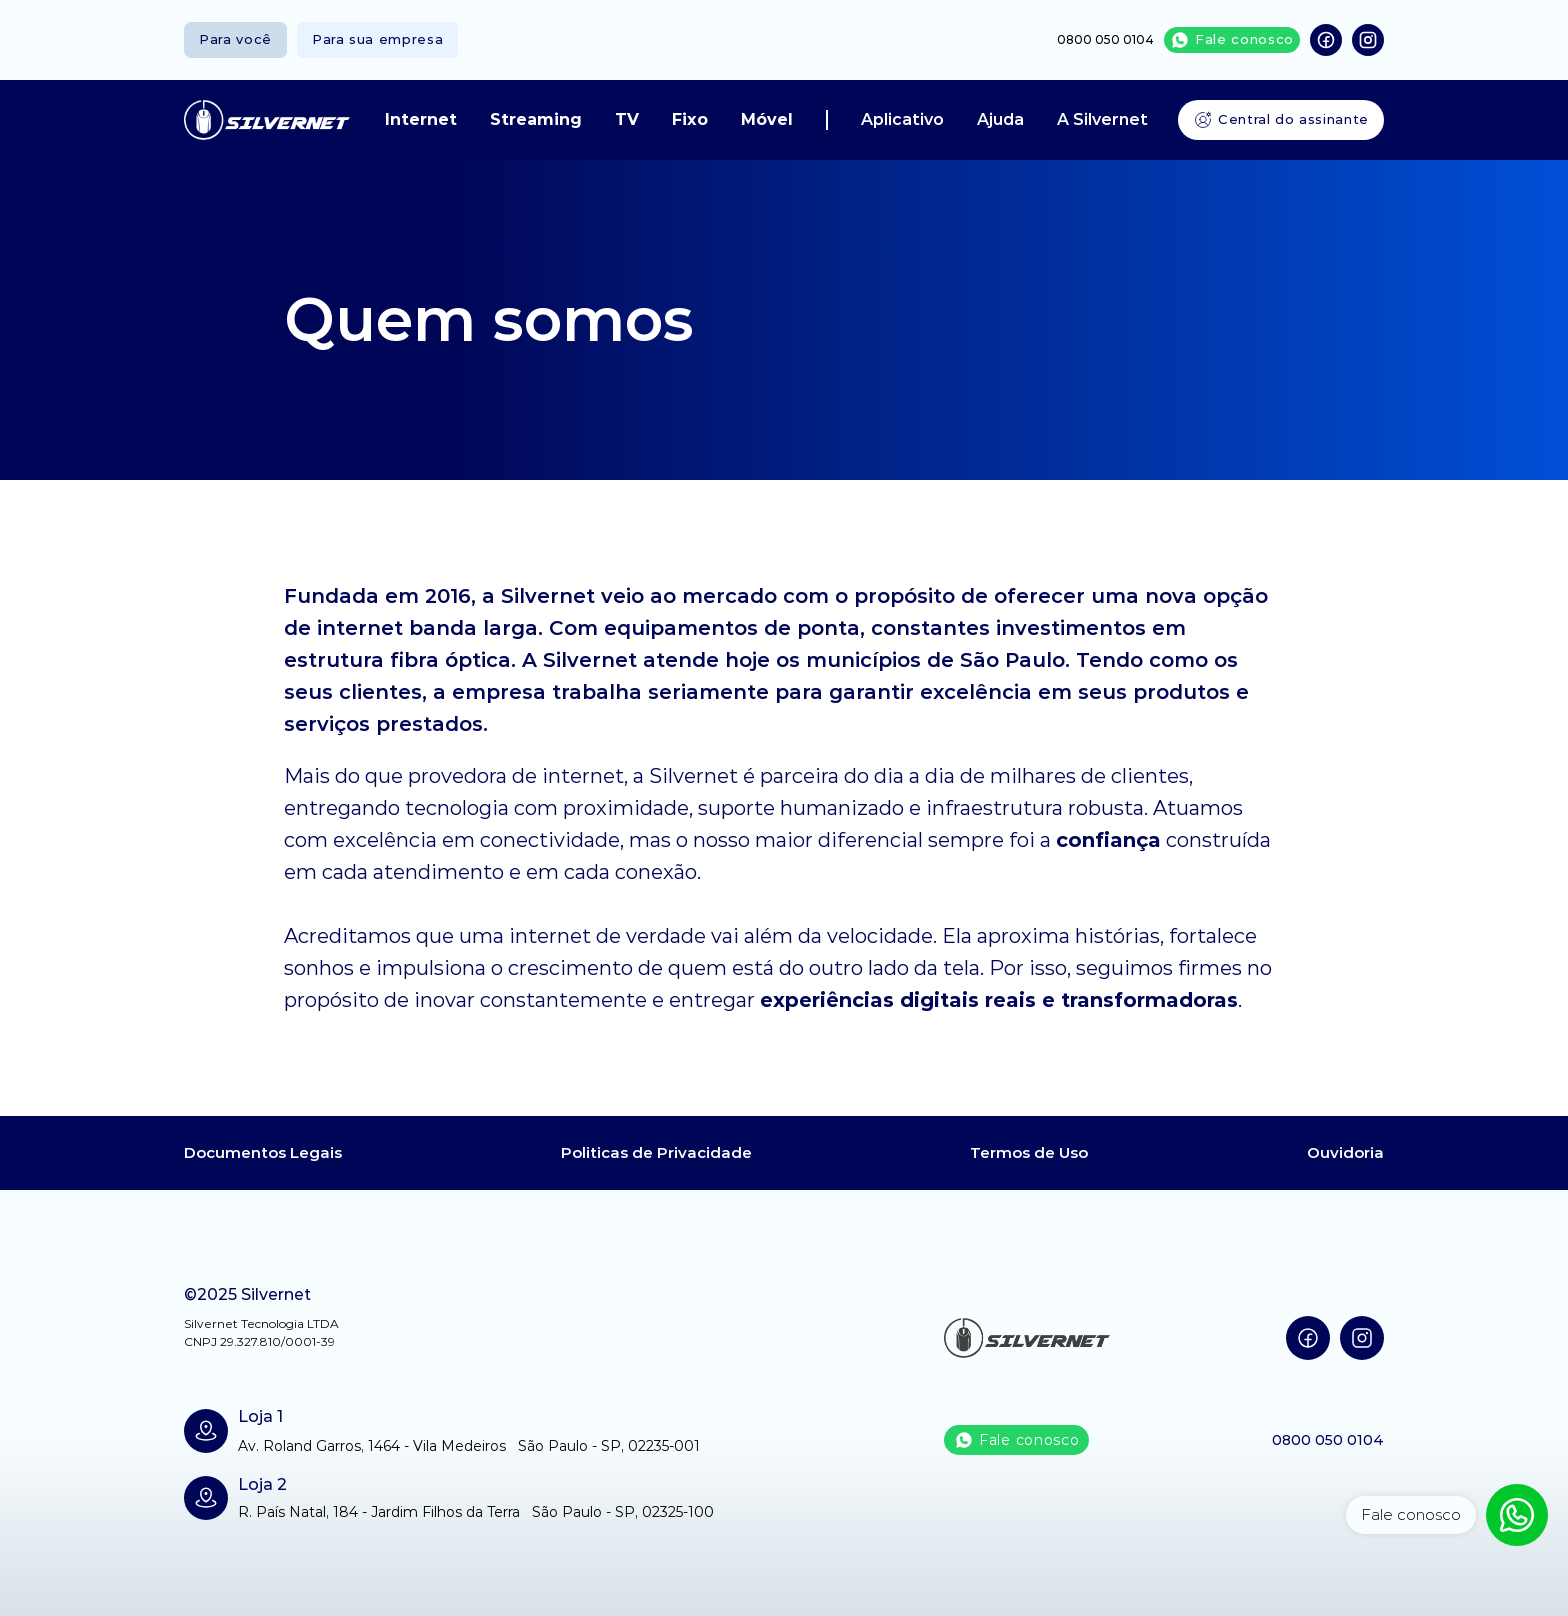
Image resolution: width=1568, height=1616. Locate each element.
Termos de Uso (1029, 1152)
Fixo (690, 119)
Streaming (536, 119)
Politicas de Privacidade (656, 1152)
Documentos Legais (263, 1152)
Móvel (767, 119)
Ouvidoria (1345, 1152)
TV (627, 119)
